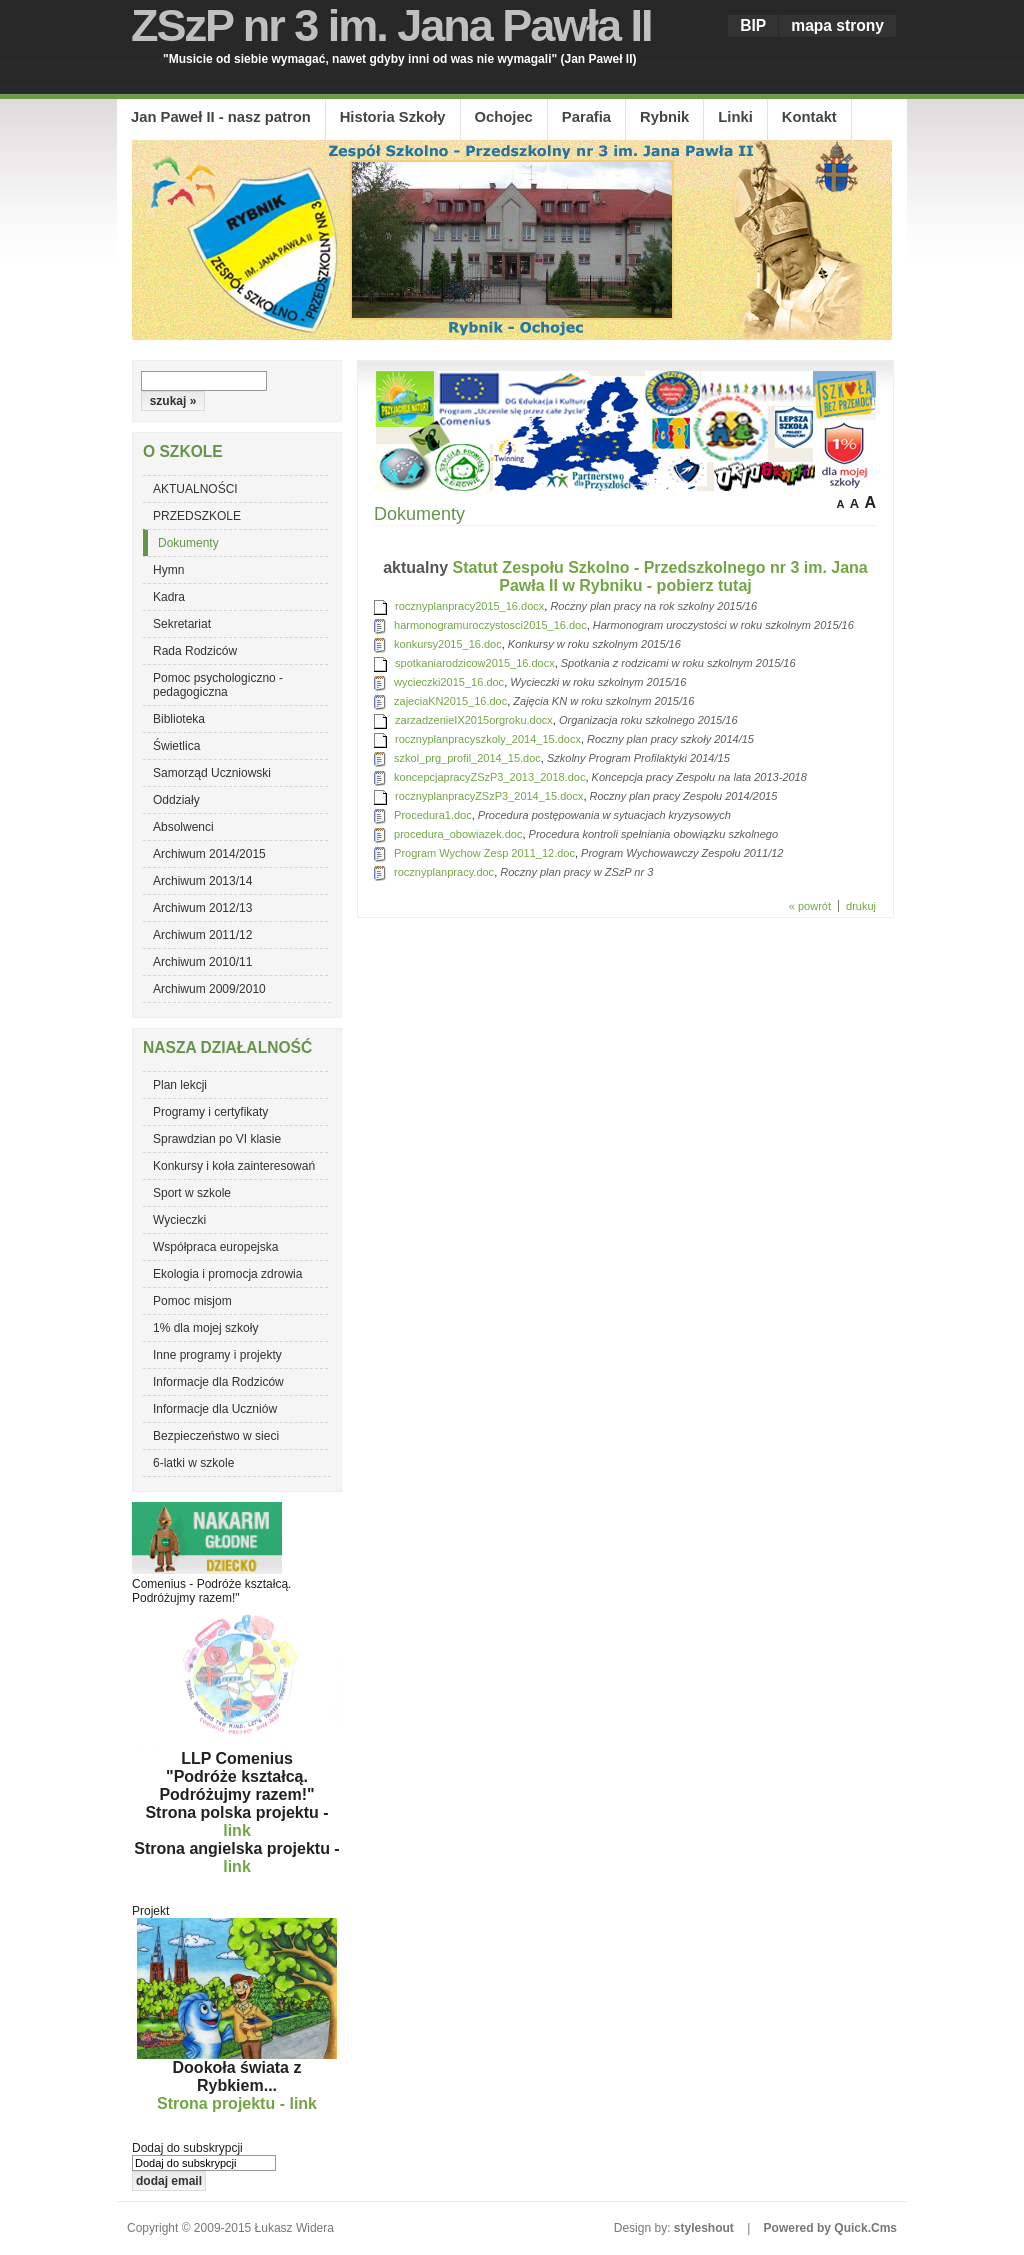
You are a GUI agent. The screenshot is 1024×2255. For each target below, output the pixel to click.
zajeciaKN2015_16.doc (450, 701)
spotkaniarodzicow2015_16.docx (475, 663)
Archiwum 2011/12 (202, 935)
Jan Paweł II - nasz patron (221, 117)
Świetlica (176, 746)
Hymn (168, 570)
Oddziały (176, 800)
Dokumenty (188, 543)
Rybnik (664, 117)
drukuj (861, 906)
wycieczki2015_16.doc (449, 682)
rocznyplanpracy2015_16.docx (469, 606)
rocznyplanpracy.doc (444, 872)
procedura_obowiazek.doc (458, 834)
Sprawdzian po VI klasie (217, 1139)
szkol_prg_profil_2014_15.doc (467, 758)
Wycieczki (179, 1220)
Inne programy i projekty (217, 1355)
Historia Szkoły (393, 117)
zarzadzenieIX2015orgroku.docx (474, 720)
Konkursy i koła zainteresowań (234, 1166)
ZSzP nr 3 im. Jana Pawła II (391, 25)
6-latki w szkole (193, 1463)
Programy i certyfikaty (210, 1112)
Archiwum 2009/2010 (209, 989)
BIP (753, 25)
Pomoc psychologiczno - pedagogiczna (218, 685)
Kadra (169, 597)
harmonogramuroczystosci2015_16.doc (490, 625)
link (237, 1830)
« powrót (810, 906)
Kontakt (809, 117)
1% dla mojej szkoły (205, 1328)
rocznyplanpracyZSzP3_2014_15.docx (489, 796)
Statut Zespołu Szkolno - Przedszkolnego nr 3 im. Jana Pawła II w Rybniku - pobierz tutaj (660, 576)
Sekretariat (182, 624)
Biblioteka (179, 719)
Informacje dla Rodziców (218, 1382)
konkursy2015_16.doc (448, 644)
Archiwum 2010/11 (202, 962)
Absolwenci (183, 827)
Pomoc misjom (192, 1301)
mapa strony (837, 25)
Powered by (830, 2228)
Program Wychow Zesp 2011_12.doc (484, 853)
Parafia (586, 117)
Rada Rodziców (195, 651)
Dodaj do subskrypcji (187, 2148)
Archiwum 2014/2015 (209, 854)
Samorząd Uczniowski (212, 773)
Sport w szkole (192, 1193)
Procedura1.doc (433, 815)
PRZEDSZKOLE (197, 516)
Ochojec (504, 117)
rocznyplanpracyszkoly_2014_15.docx (488, 739)
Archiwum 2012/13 (202, 908)
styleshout (704, 2228)
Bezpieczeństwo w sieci (216, 1436)
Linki (735, 117)
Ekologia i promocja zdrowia (227, 1274)
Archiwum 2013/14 (202, 881)
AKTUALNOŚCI (195, 489)
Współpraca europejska (215, 1247)
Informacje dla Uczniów (215, 1409)
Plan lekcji (180, 1085)
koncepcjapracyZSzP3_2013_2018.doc (489, 777)
